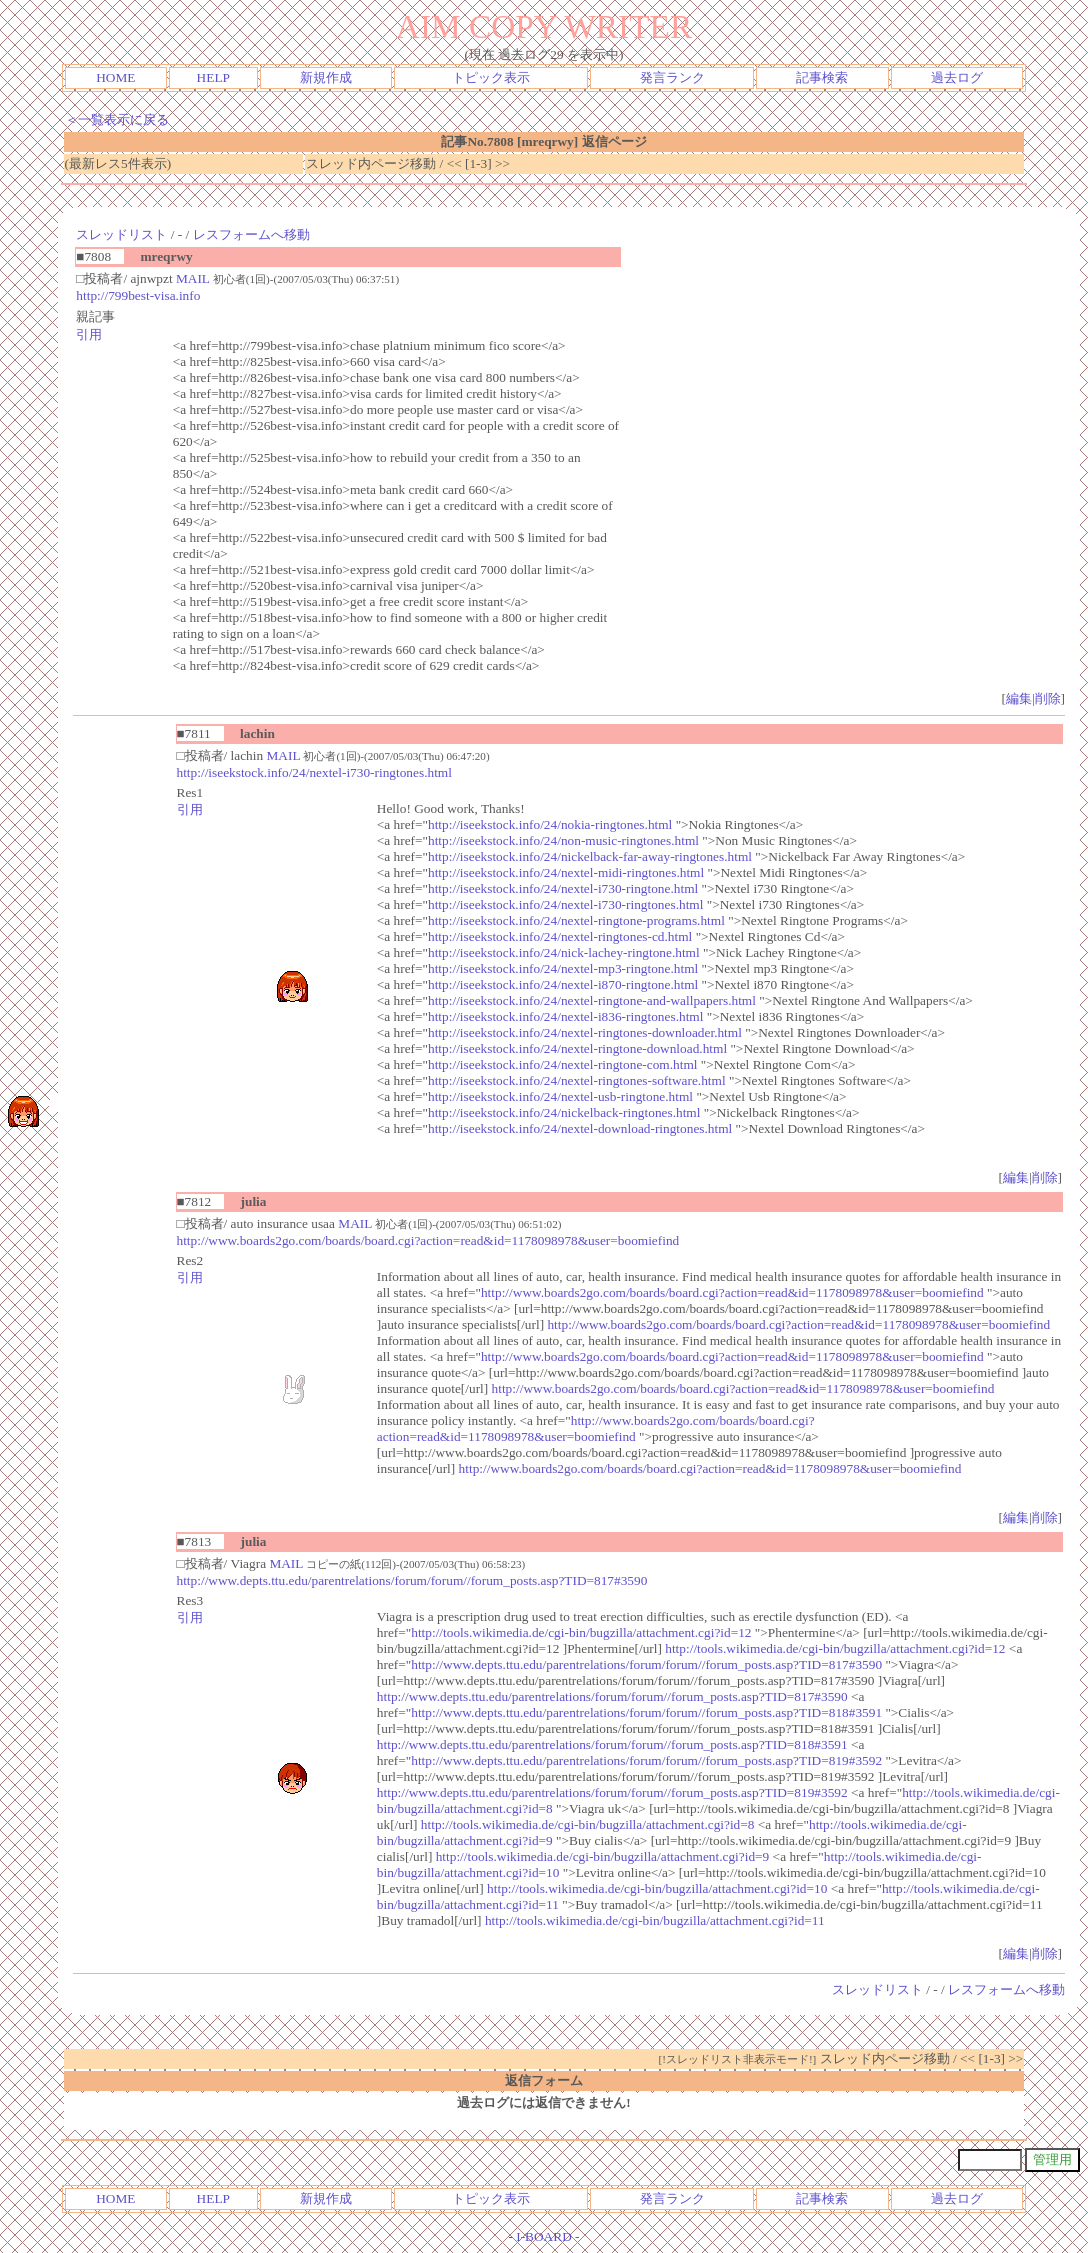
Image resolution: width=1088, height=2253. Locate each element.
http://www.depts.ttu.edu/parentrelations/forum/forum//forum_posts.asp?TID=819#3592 (646, 1760)
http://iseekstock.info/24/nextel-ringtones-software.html (577, 1080)
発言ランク (672, 77)
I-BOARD (544, 2236)
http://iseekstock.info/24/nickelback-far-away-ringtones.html (590, 856)
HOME (115, 77)
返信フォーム (544, 2080)
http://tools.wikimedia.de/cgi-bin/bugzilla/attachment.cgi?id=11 (655, 1920)
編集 (1019, 698)
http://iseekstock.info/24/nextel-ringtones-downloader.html (585, 1032)
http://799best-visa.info (138, 295)
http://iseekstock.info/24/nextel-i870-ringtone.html (563, 984)
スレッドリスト (121, 234)
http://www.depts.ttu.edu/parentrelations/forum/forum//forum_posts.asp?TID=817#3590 (412, 1580)
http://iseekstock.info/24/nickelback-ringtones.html (564, 1112)
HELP (213, 77)
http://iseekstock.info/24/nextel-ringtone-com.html (562, 1064)
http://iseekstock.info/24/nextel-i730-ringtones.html (314, 772)
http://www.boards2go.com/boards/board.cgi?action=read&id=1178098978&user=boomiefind (428, 1240)
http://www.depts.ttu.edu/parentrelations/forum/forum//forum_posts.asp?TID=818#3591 (646, 1712)
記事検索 (822, 77)
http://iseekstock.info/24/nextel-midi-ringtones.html (566, 872)
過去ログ (957, 77)
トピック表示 (491, 77)
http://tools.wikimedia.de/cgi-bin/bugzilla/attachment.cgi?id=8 (588, 1824)
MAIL (193, 278)
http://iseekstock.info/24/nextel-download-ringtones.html (580, 1128)
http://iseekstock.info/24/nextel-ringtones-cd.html (560, 936)
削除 (1048, 698)
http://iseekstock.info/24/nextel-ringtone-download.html (577, 1048)
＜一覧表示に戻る (117, 119)
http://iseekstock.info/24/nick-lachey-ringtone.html (564, 952)
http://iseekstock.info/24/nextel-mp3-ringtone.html (563, 968)
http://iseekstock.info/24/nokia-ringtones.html (550, 824)
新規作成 (326, 77)
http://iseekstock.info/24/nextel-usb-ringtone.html (560, 1096)
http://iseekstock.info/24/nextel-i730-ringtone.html (563, 888)
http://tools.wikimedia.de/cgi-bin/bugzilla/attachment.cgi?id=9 (603, 1856)
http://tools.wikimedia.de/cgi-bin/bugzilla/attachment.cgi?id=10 (657, 1888)
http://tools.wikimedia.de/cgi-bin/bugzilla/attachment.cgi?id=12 (581, 1632)
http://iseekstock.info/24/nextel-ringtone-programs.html (576, 920)
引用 (89, 334)
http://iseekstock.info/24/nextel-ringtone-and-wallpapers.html (592, 1000)
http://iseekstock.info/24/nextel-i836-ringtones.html (565, 1016)
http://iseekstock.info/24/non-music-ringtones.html (563, 840)
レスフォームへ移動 (251, 234)
